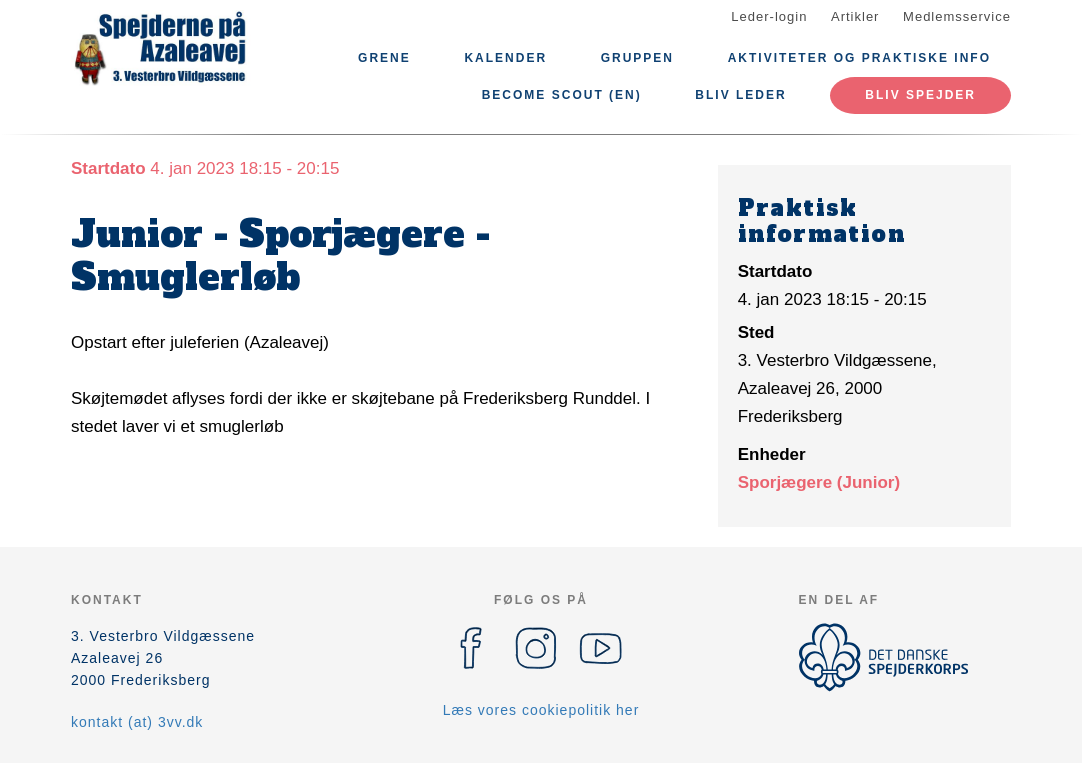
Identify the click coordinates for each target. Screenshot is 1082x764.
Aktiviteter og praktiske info (859, 58)
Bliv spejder (920, 95)
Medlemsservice (957, 16)
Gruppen (637, 58)
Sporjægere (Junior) (819, 482)
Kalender (505, 58)
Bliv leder (740, 95)
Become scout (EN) (562, 95)
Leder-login (769, 16)
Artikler (855, 16)
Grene (384, 58)
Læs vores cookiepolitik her (541, 710)
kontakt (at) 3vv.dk (137, 722)
